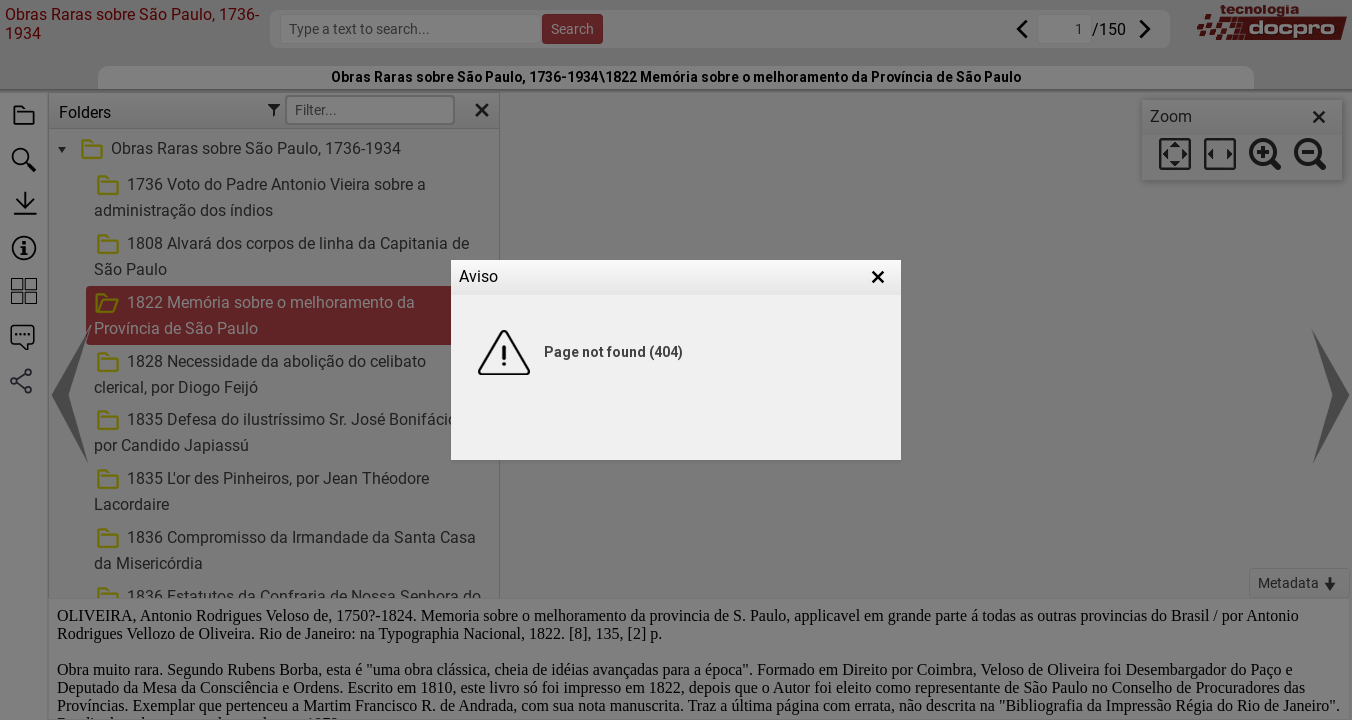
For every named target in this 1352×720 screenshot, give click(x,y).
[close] (1319, 117)
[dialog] (1242, 140)
